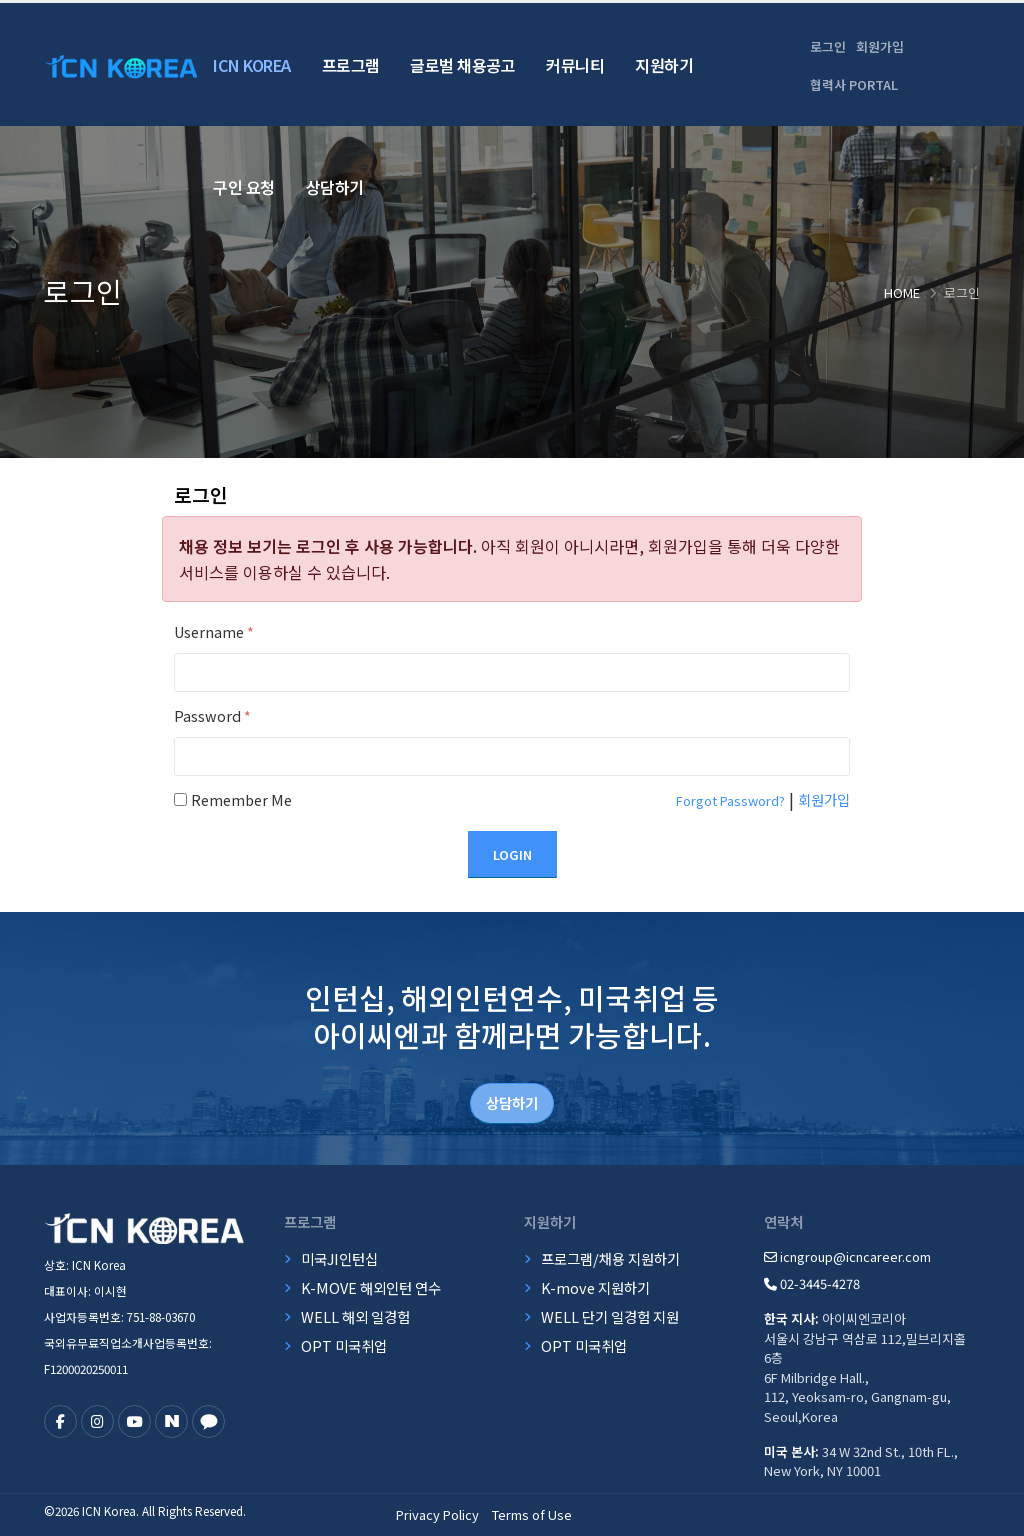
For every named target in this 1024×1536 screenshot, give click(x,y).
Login (512, 854)
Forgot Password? (730, 800)
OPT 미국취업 (344, 1345)
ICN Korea (252, 65)
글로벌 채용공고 (462, 65)
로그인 (828, 46)
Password (212, 715)
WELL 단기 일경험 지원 (610, 1316)
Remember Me (241, 799)
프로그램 (351, 65)
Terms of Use (532, 1514)
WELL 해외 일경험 (355, 1316)
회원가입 (880, 46)
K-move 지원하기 (595, 1287)
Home (902, 292)
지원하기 (664, 65)
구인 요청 (244, 187)
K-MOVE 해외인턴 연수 (371, 1287)
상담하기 (335, 187)
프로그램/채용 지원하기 (610, 1258)
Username (214, 631)
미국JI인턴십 (339, 1258)
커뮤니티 (575, 65)
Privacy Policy (437, 1514)
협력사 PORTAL (854, 84)
